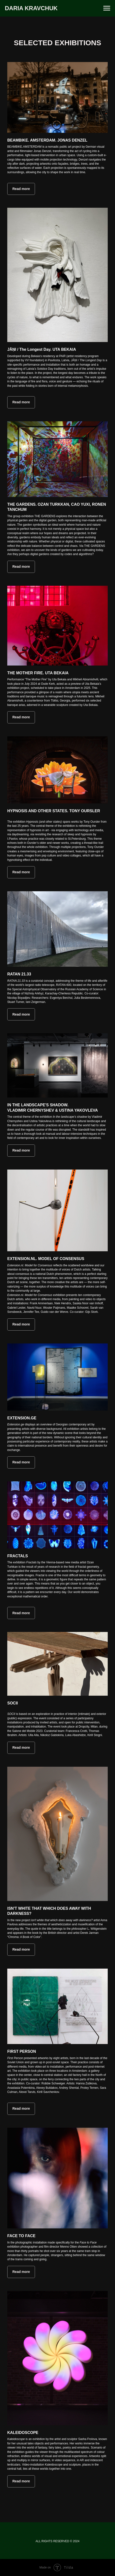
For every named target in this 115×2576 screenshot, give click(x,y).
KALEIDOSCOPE (22, 2433)
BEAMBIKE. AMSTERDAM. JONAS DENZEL (47, 140)
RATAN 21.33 (19, 974)
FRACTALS (17, 1556)
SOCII (12, 1703)
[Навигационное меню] (106, 8)
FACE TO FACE (21, 2236)
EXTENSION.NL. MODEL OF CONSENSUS (45, 1259)
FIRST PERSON (21, 2051)
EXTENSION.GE (21, 1418)
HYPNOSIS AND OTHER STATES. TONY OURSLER (53, 811)
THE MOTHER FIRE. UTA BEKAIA (37, 673)
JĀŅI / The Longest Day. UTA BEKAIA (41, 349)
